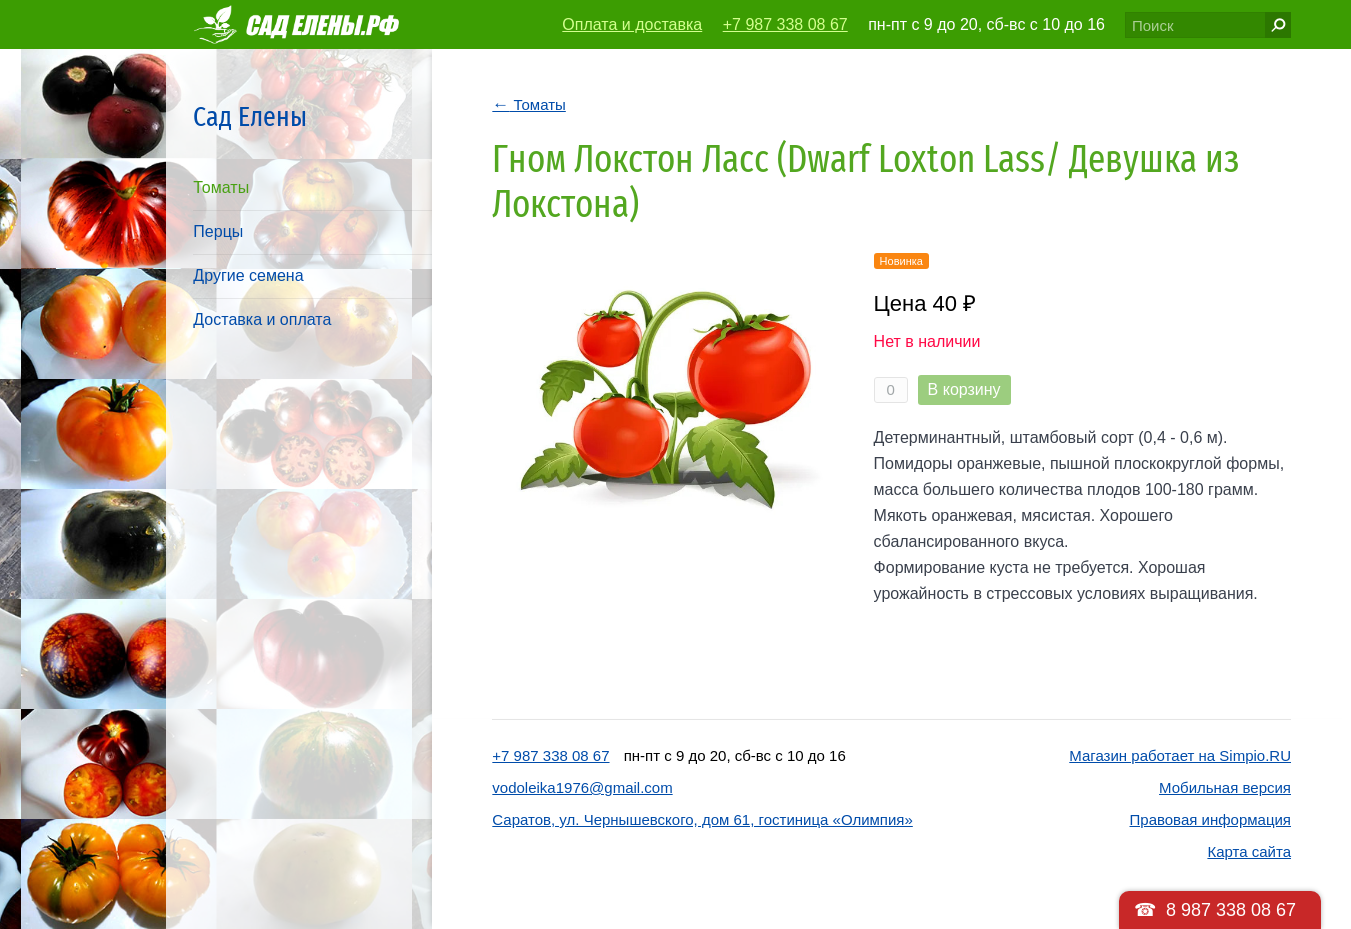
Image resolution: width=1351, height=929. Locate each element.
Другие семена (248, 275)
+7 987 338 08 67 (785, 24)
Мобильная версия (1225, 787)
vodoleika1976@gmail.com (582, 787)
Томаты (221, 187)
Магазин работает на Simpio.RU (1180, 755)
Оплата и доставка (632, 24)
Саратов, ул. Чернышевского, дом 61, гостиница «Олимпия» (702, 819)
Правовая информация (1210, 819)
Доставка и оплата (262, 319)
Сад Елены (250, 116)
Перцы (218, 231)
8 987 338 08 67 (1231, 910)
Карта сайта (1249, 851)
